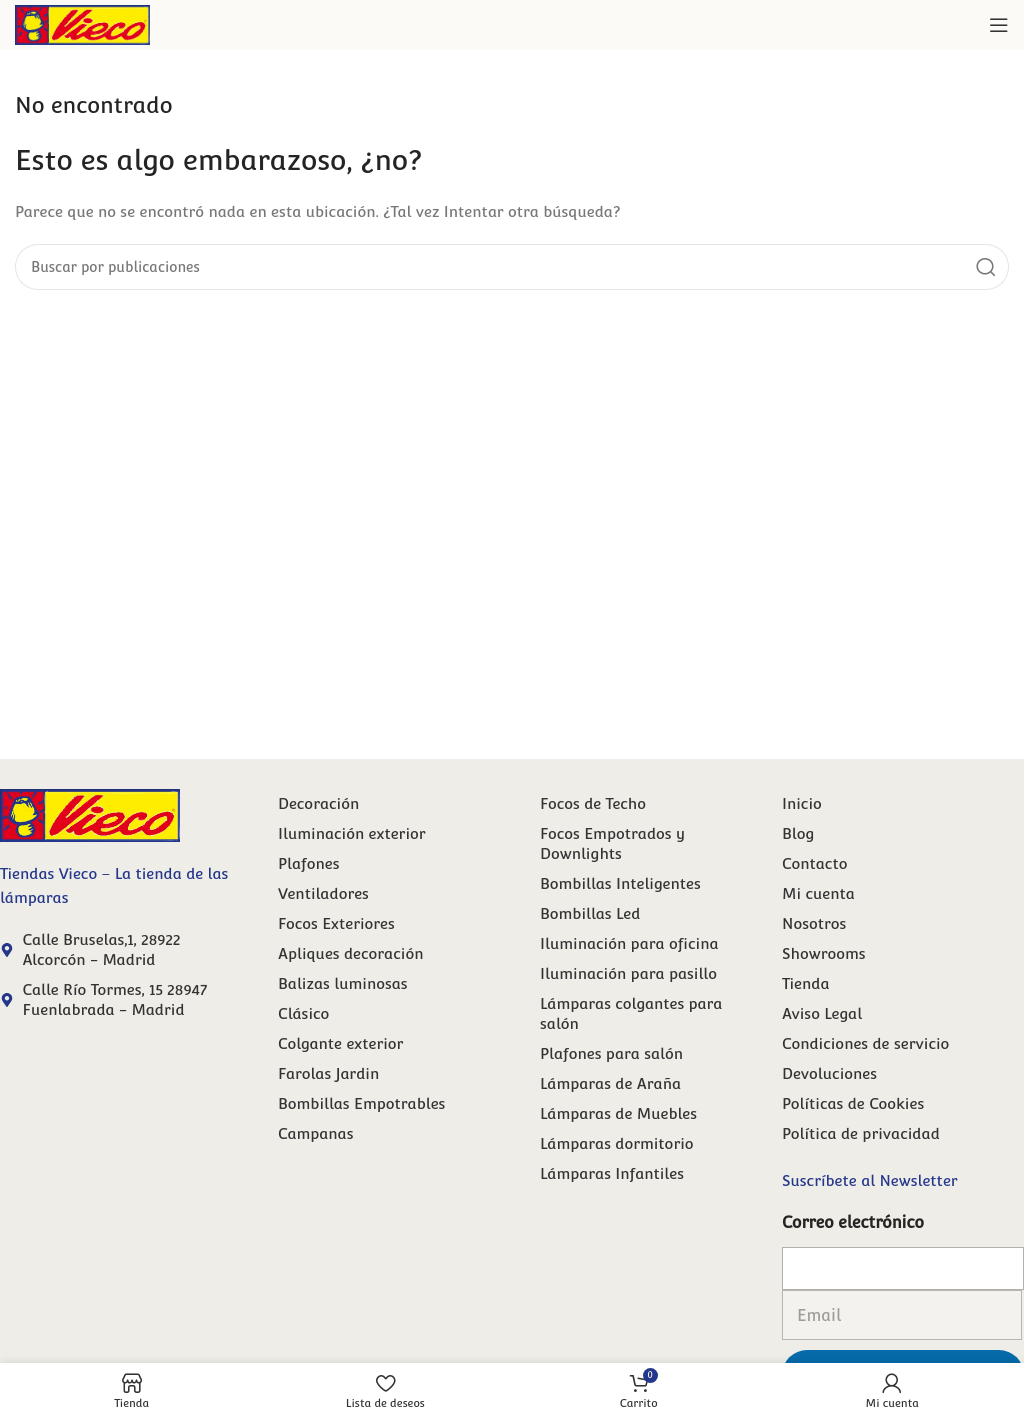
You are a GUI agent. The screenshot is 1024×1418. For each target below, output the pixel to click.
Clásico (303, 1013)
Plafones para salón (611, 1053)
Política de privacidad (861, 1133)
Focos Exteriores (336, 923)
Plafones (309, 863)
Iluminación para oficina (629, 943)
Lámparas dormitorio (617, 1143)
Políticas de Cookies (853, 1103)
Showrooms (824, 953)
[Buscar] (512, 267)
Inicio (802, 803)
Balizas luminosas (343, 983)
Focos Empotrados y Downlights (612, 843)
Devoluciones (829, 1073)
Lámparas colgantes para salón (631, 1013)
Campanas (315, 1133)
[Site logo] (82, 23)
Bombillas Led (590, 913)
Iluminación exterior (352, 833)
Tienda (806, 983)
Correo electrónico (853, 1222)
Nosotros (814, 923)
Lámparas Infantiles (612, 1173)
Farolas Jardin (328, 1073)
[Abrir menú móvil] (999, 25)
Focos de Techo (593, 803)
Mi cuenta (818, 893)
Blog (798, 833)
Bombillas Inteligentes (620, 883)
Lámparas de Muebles (618, 1113)
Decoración (318, 803)
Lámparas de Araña (610, 1083)
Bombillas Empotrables (361, 1103)
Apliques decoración (350, 953)
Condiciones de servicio (865, 1043)
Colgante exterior (340, 1043)
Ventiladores (323, 893)
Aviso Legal (822, 1013)
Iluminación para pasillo (628, 973)
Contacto (814, 863)
